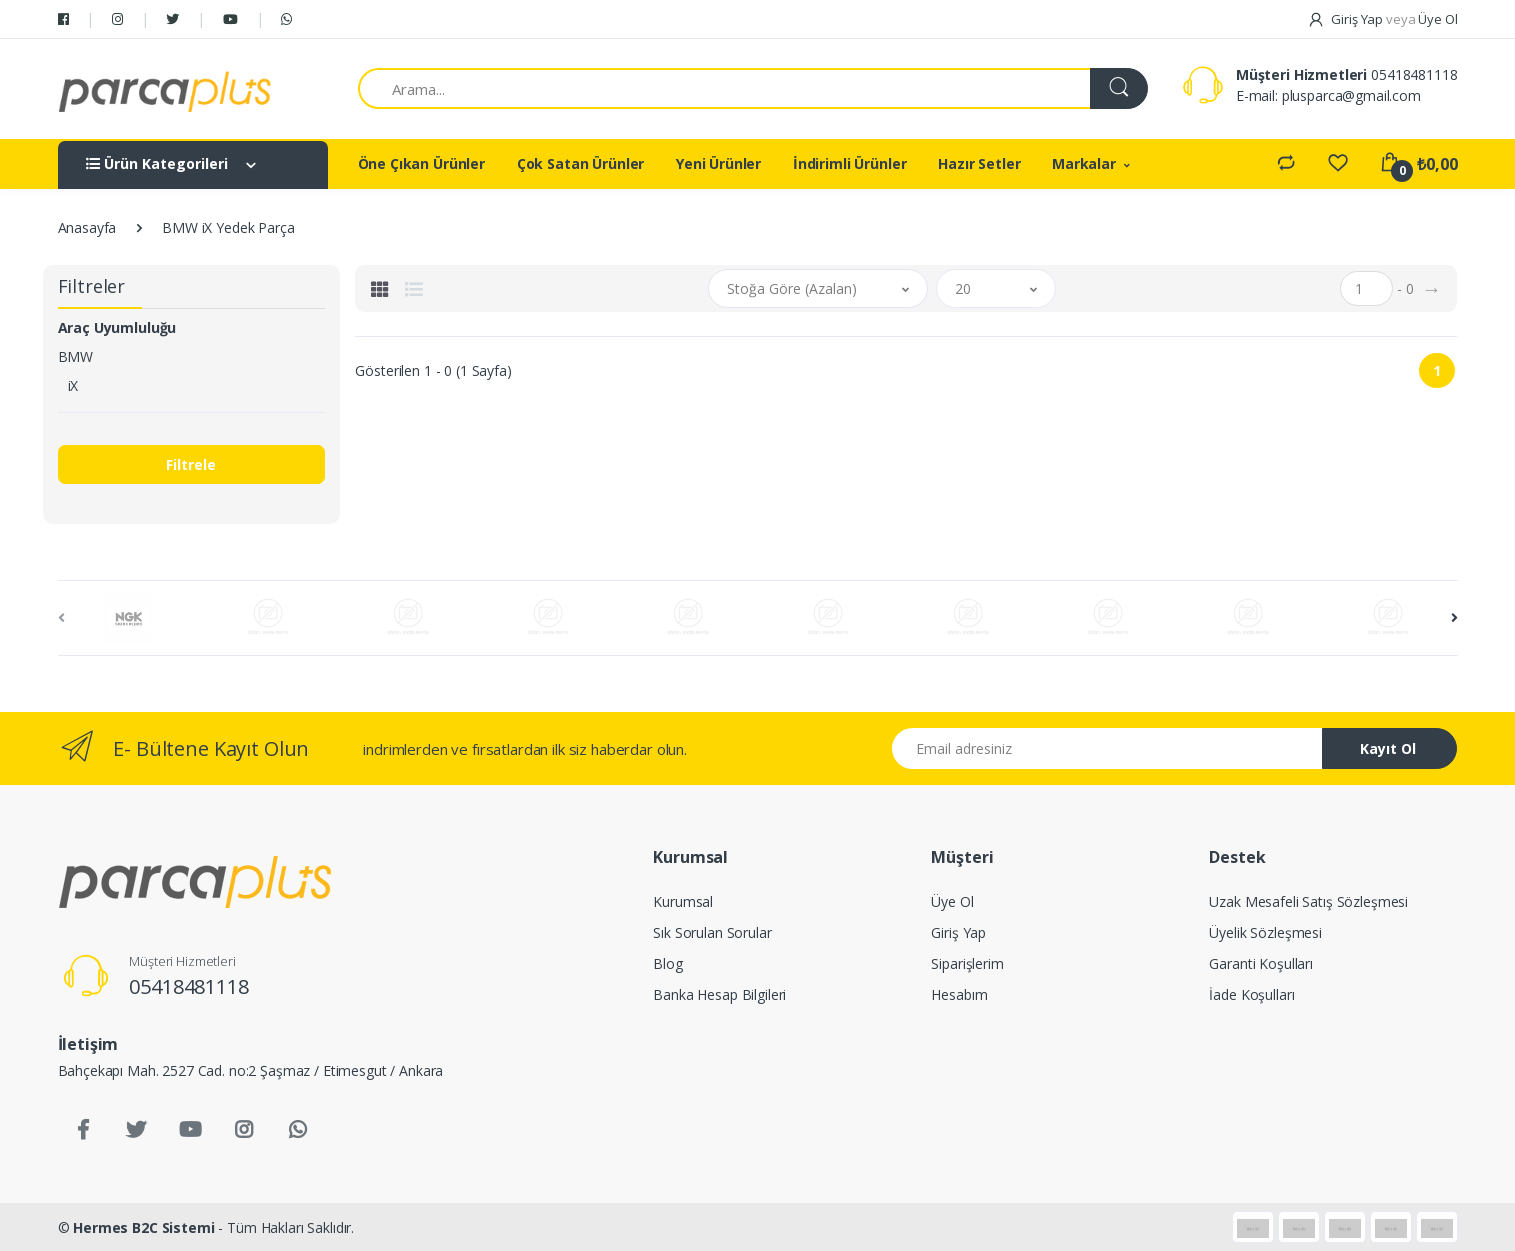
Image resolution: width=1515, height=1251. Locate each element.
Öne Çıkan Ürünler (422, 163)
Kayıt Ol (1388, 748)
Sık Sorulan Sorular (712, 932)
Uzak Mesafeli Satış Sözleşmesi (1308, 901)
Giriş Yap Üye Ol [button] (1382, 19)
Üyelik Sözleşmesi (1265, 932)
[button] (818, 288)
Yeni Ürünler (718, 163)
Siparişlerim (967, 963)
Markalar (1084, 163)
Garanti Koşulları (1261, 963)
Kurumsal (683, 901)
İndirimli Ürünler (850, 163)
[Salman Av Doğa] (165, 89)
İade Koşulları (1251, 994)
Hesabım (959, 994)
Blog (667, 963)
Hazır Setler (979, 163)
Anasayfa (87, 227)
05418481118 (1414, 74)
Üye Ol (952, 901)
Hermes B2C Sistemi (143, 1227)
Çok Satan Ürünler (581, 163)
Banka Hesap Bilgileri (719, 994)
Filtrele (191, 464)
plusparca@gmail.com (1351, 95)
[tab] (380, 289)
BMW (76, 356)
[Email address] (1108, 748)
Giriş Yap (958, 932)
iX (73, 385)
